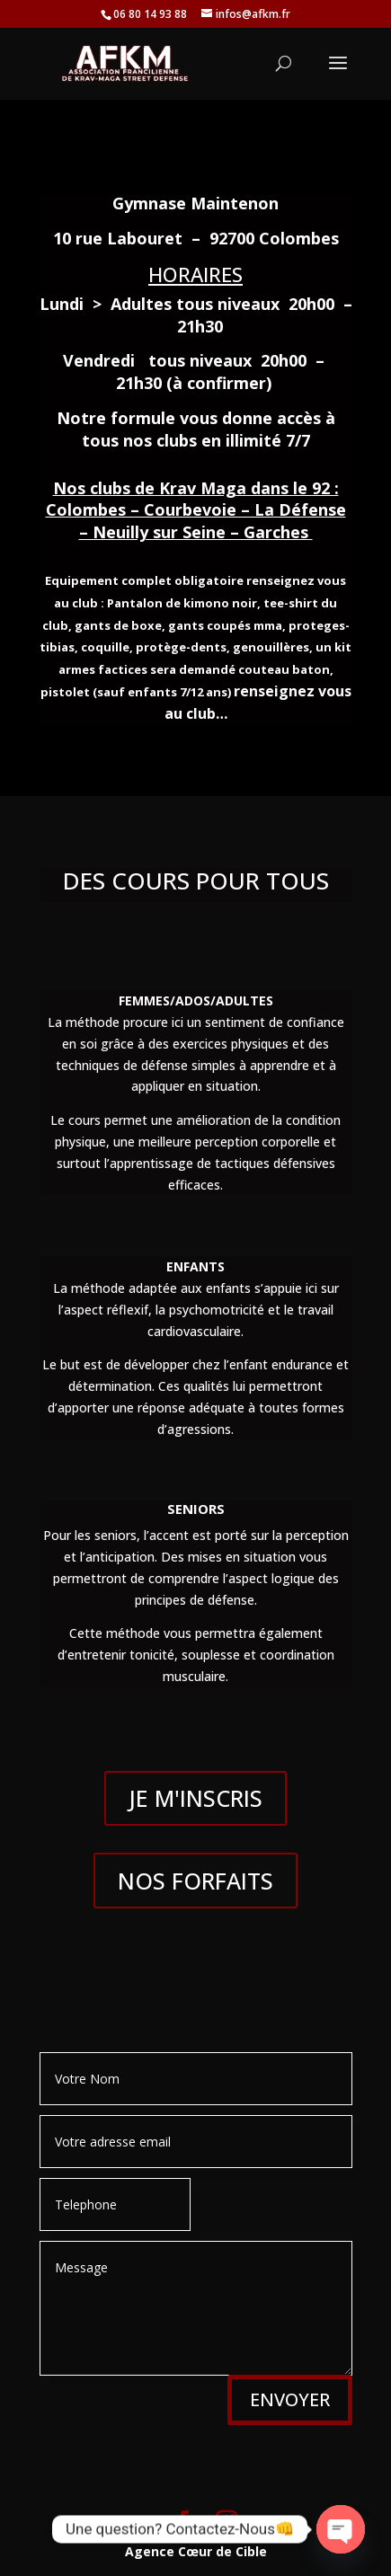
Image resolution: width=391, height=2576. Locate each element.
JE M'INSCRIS (195, 1798)
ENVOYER (290, 2399)
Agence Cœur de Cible (196, 2551)
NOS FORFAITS (195, 1880)
